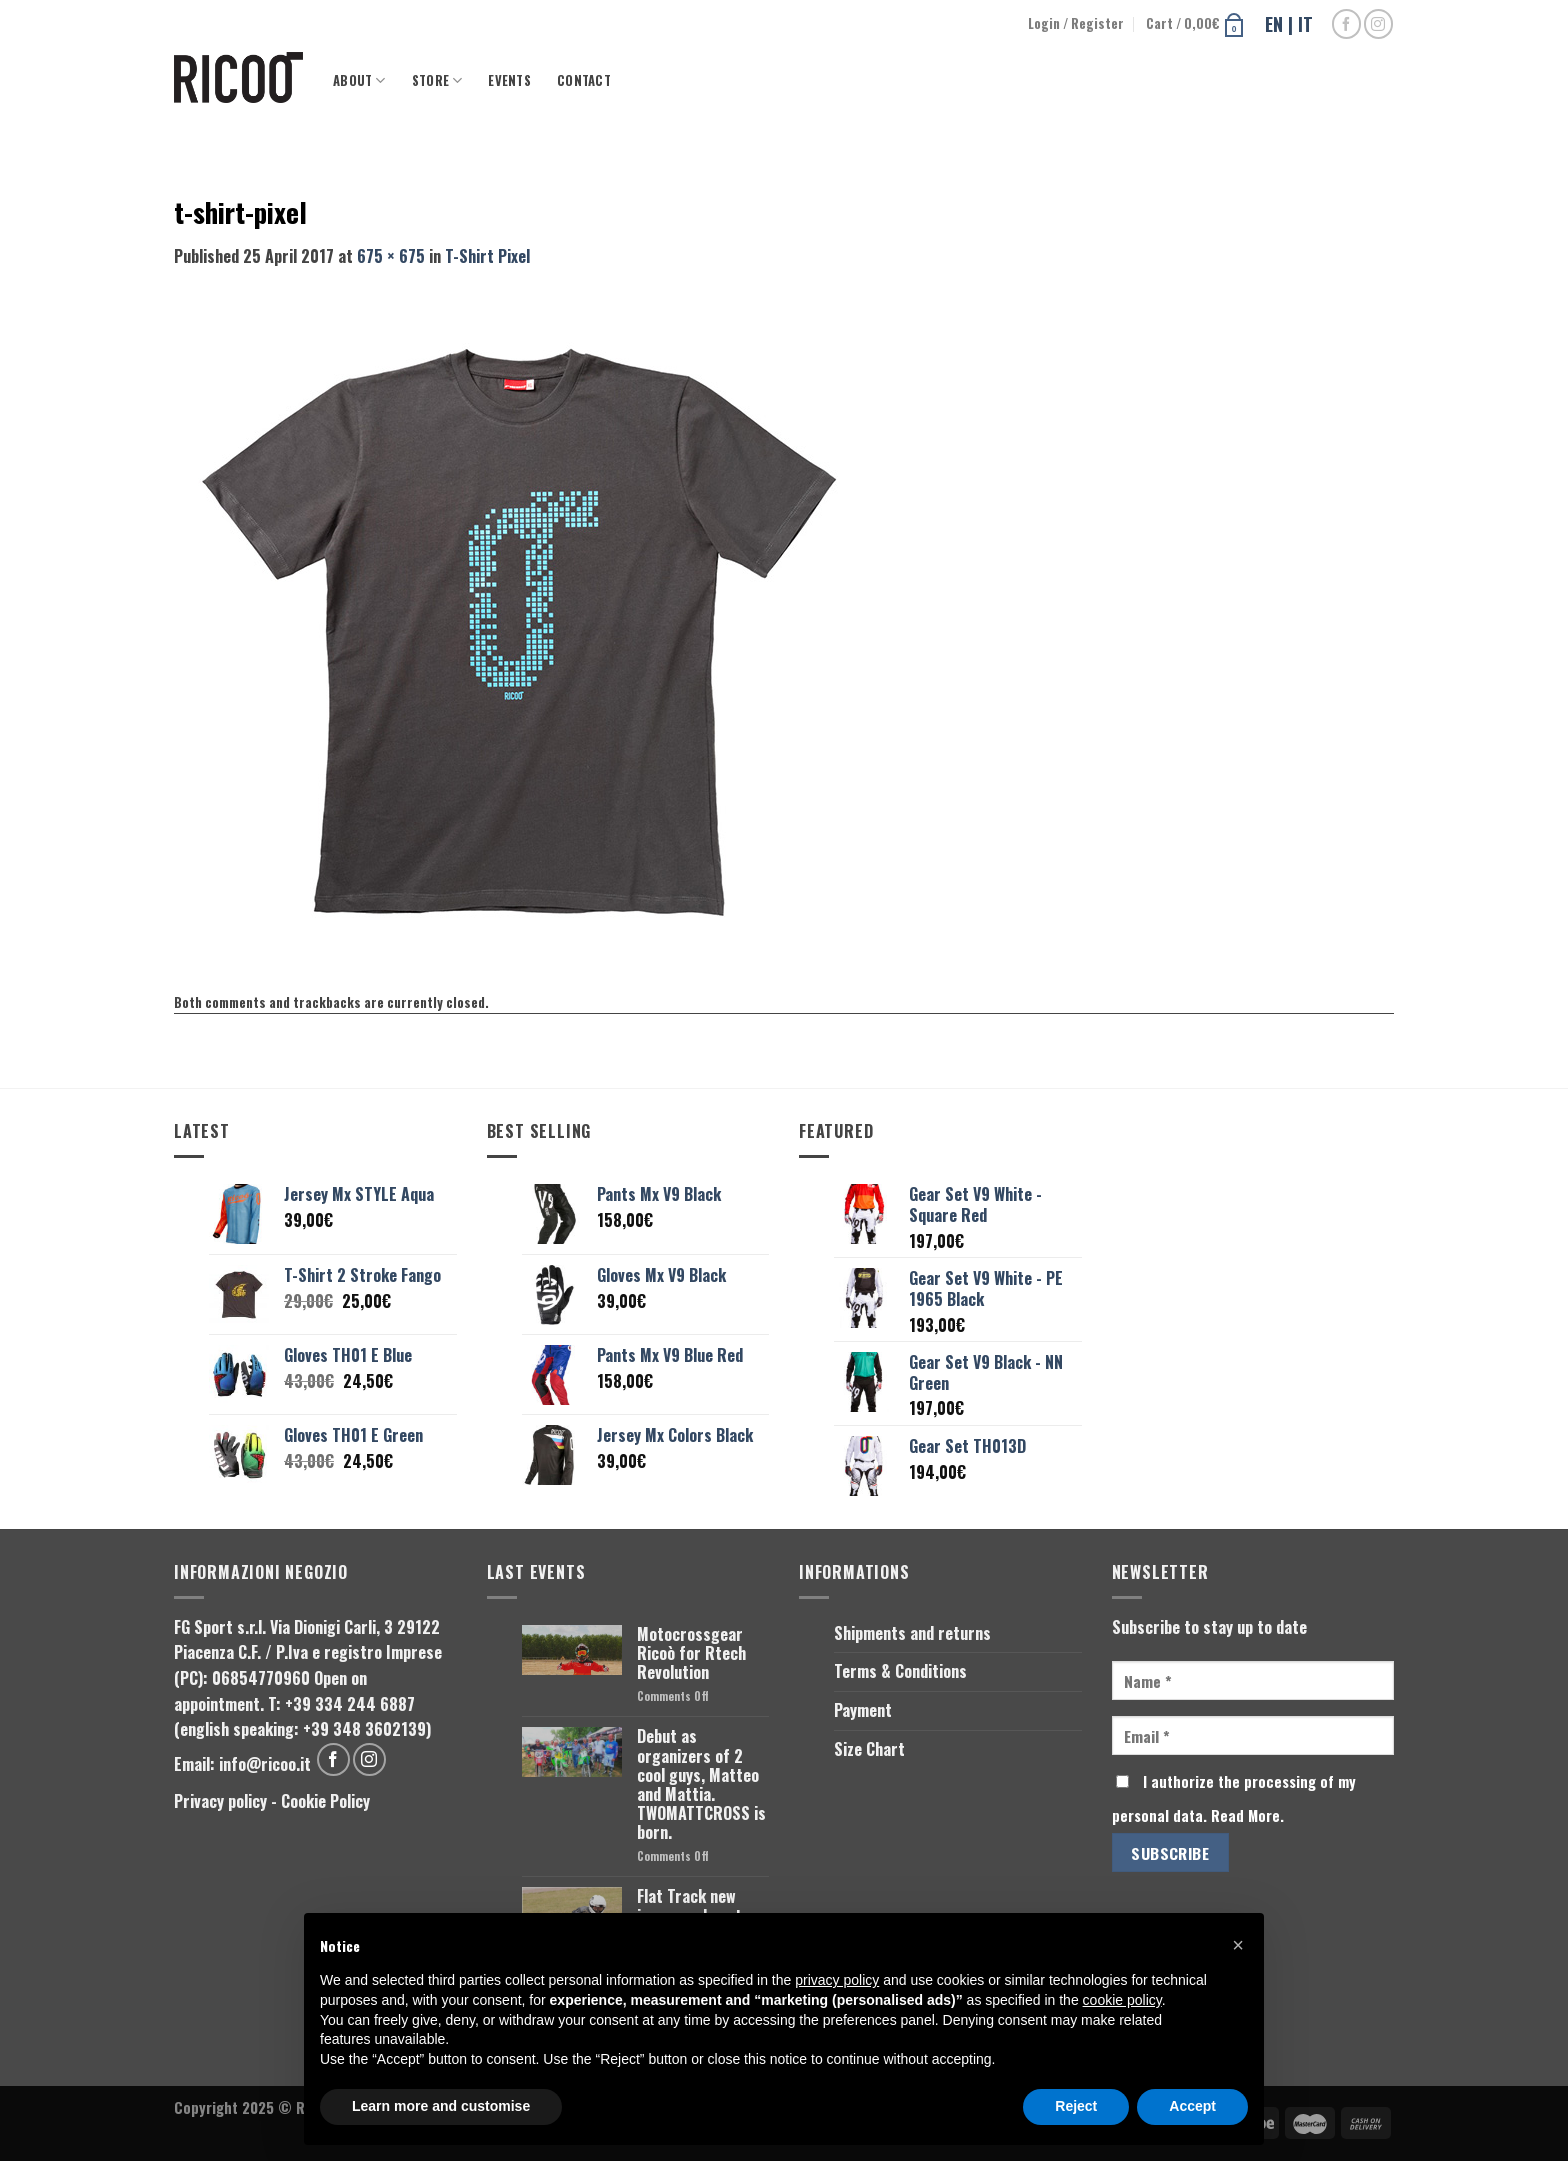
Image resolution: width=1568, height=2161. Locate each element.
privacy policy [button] (837, 1980)
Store (437, 80)
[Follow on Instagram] (1378, 23)
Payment (863, 1710)
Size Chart (869, 1749)
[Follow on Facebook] (1346, 23)
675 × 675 (391, 256)
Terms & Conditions (900, 1671)
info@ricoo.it (265, 1764)
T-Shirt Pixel (487, 256)
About (359, 80)
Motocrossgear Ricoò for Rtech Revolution (691, 1654)
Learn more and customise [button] (441, 2106)
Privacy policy (220, 1801)
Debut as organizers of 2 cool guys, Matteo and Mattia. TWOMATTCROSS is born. (701, 1784)
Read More (1245, 1815)
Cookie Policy (325, 1801)
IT (1305, 24)
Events (509, 80)
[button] (1238, 1945)
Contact (584, 80)
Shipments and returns (912, 1633)
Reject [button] (1076, 2106)
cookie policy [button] (1122, 2000)
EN (1274, 24)
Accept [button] (1192, 2106)
